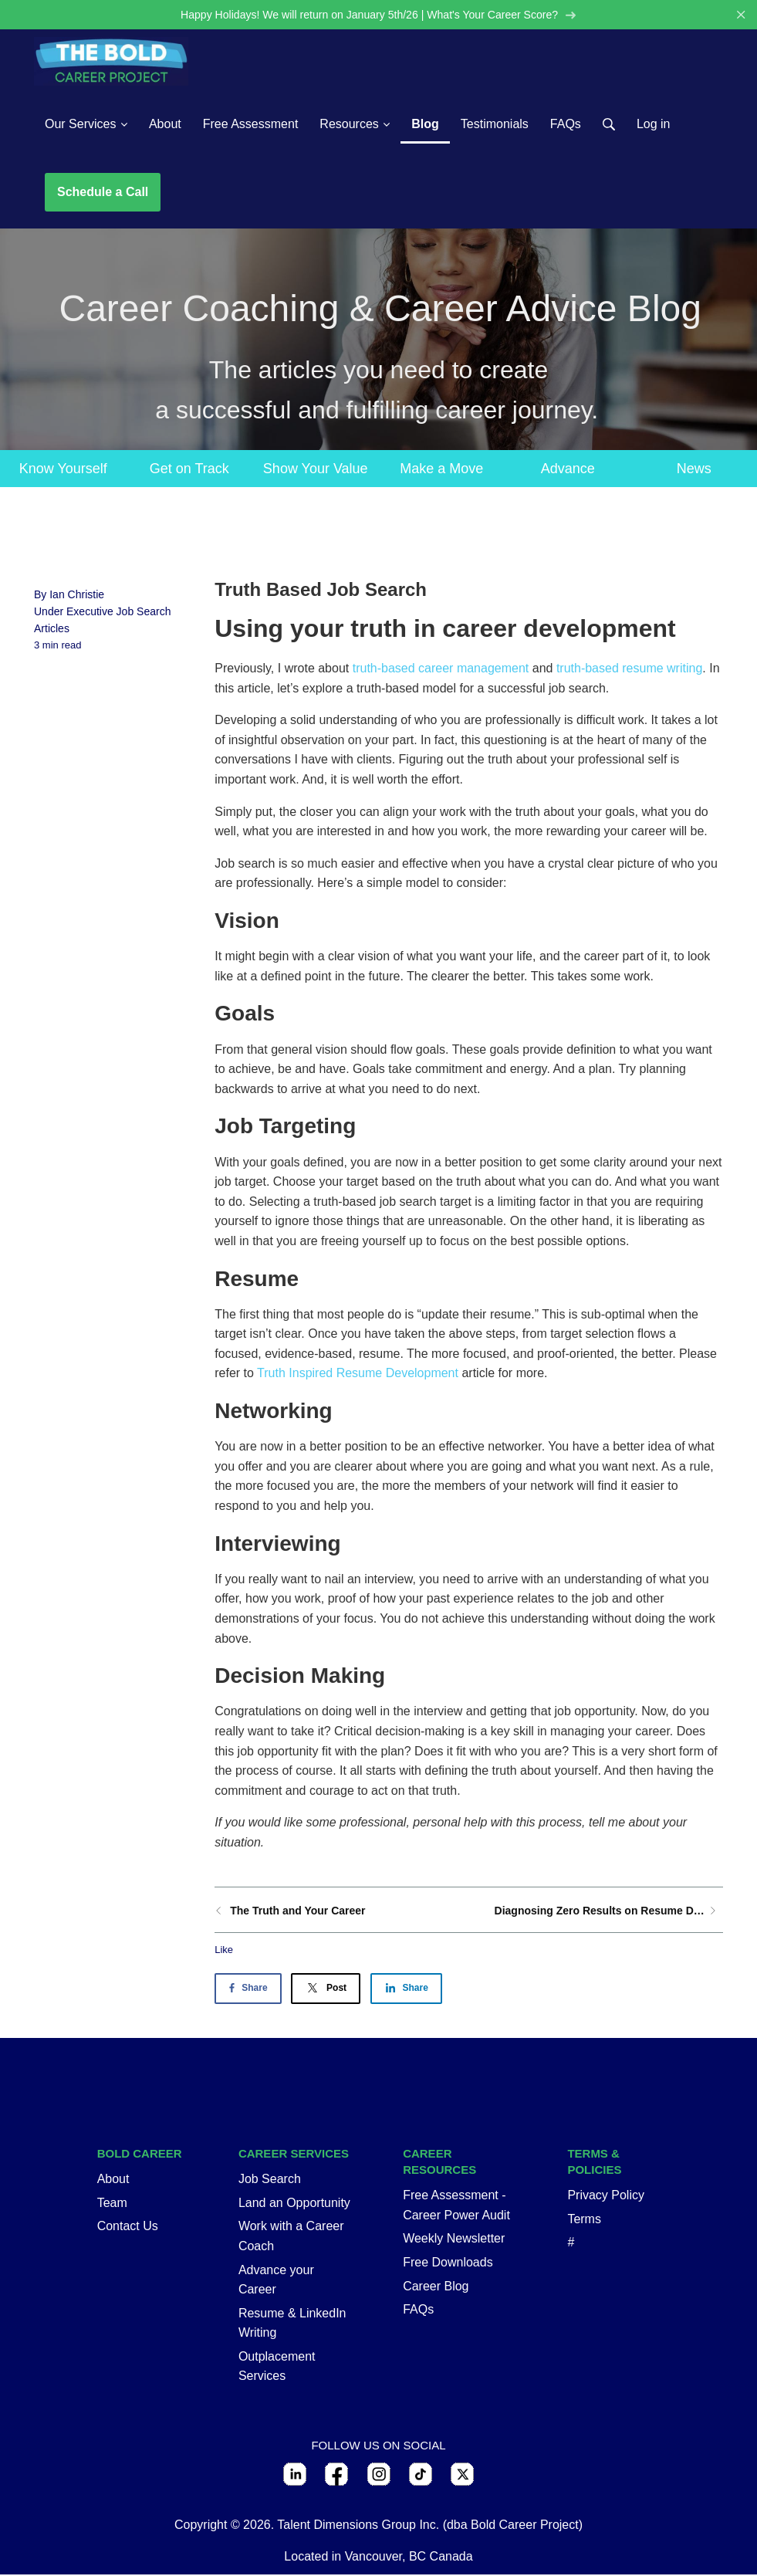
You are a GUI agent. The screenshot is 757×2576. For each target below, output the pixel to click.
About (113, 2180)
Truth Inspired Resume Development (357, 1374)
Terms (584, 2220)
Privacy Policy (605, 2196)
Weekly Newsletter (454, 2239)
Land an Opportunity (294, 2204)
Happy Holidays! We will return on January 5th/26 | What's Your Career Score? (378, 15)
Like (224, 1950)
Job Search (269, 2180)
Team (112, 2204)
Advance (568, 469)
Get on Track (189, 469)
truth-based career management (441, 669)
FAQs (418, 2310)
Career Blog (435, 2286)
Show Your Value (315, 469)
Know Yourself (63, 469)
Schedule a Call (102, 192)
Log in (654, 124)
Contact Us (127, 2227)
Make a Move (441, 469)
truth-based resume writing (629, 669)
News (694, 469)
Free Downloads (448, 2263)
